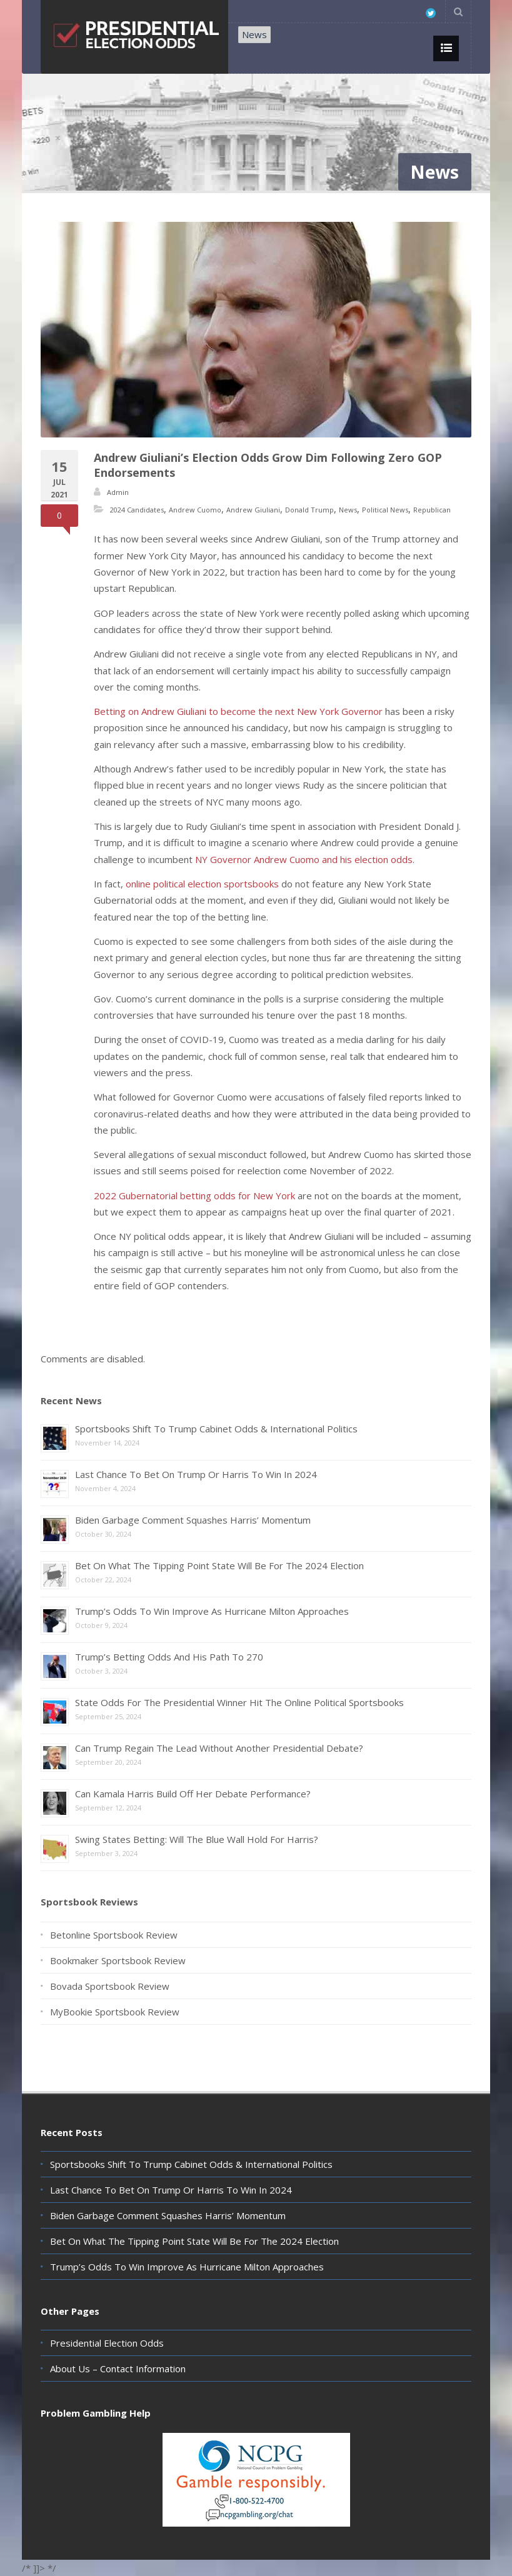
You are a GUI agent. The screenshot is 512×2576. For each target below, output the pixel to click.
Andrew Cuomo (195, 509)
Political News (385, 509)
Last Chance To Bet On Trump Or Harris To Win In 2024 (196, 1474)
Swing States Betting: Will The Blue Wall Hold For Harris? (196, 1839)
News (254, 34)
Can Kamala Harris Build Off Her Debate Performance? (193, 1793)
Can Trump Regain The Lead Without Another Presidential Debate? (219, 1748)
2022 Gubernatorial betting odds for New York (194, 1195)
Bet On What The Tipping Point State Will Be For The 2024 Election (219, 1565)
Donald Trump (309, 509)
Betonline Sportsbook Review (114, 1935)
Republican (432, 509)
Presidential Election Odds (107, 2343)
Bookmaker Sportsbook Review (118, 1960)
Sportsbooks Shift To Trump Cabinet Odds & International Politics (216, 1428)
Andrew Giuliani (253, 509)
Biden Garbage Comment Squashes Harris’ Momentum (193, 1520)
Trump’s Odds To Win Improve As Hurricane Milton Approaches (212, 1611)
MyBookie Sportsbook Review (114, 2011)
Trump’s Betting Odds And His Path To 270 (169, 1656)
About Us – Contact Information (118, 2368)
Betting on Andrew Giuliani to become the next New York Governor (238, 711)
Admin (118, 492)
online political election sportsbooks (202, 883)
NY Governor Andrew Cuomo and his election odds (304, 859)
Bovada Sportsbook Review (109, 1986)
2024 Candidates (137, 509)
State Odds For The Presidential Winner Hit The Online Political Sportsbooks (239, 1702)
